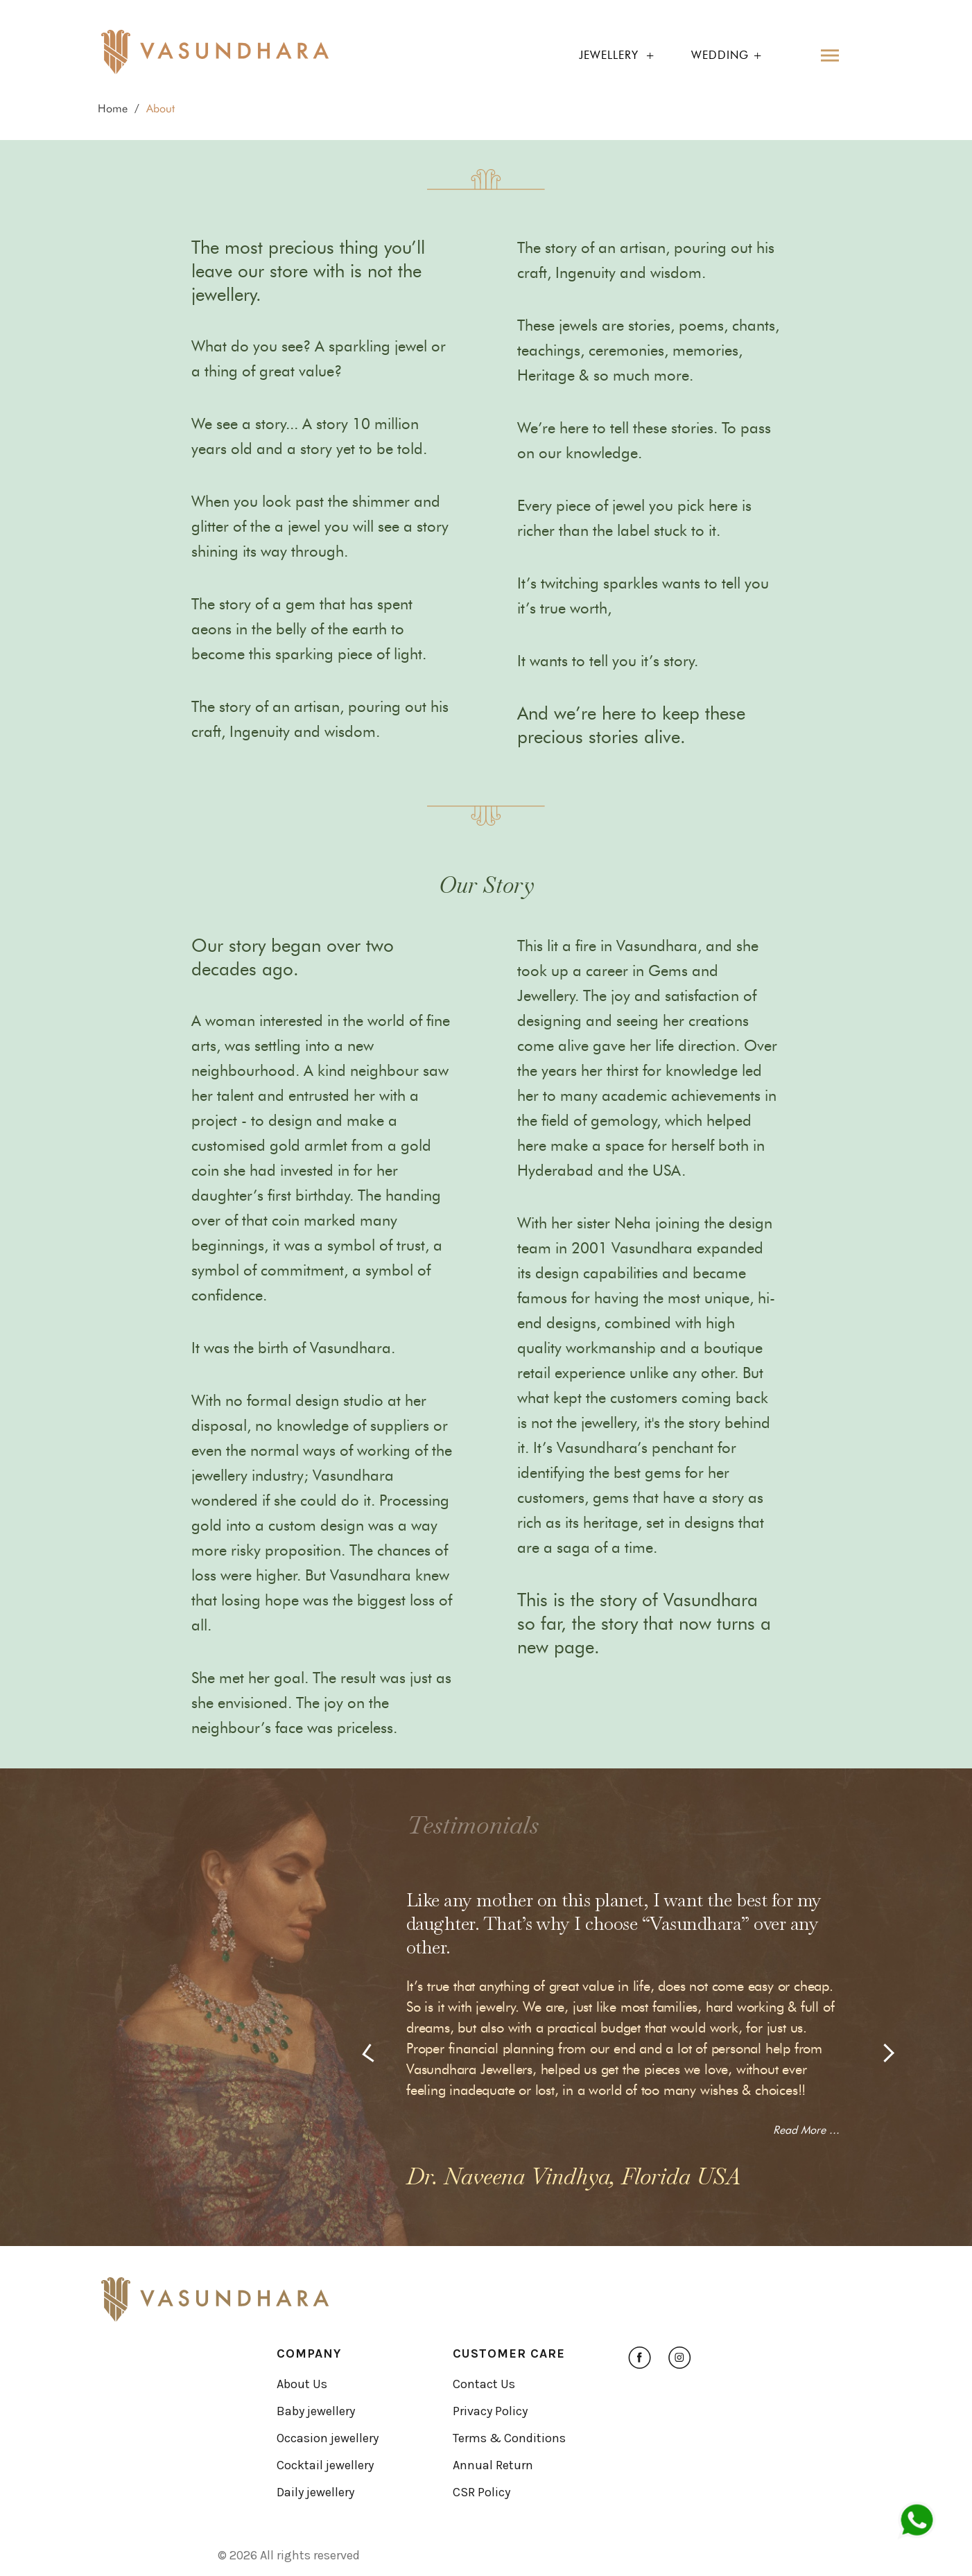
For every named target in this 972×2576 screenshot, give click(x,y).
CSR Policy (481, 2492)
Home (113, 108)
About (160, 108)
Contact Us (484, 2384)
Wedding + (727, 55)
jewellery (609, 55)
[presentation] (371, 2053)
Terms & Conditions (509, 2438)
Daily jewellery (315, 2492)
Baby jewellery (316, 2411)
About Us (302, 2384)
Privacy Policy (490, 2411)
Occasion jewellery (328, 2438)
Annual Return (493, 2465)
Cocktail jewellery (325, 2465)
